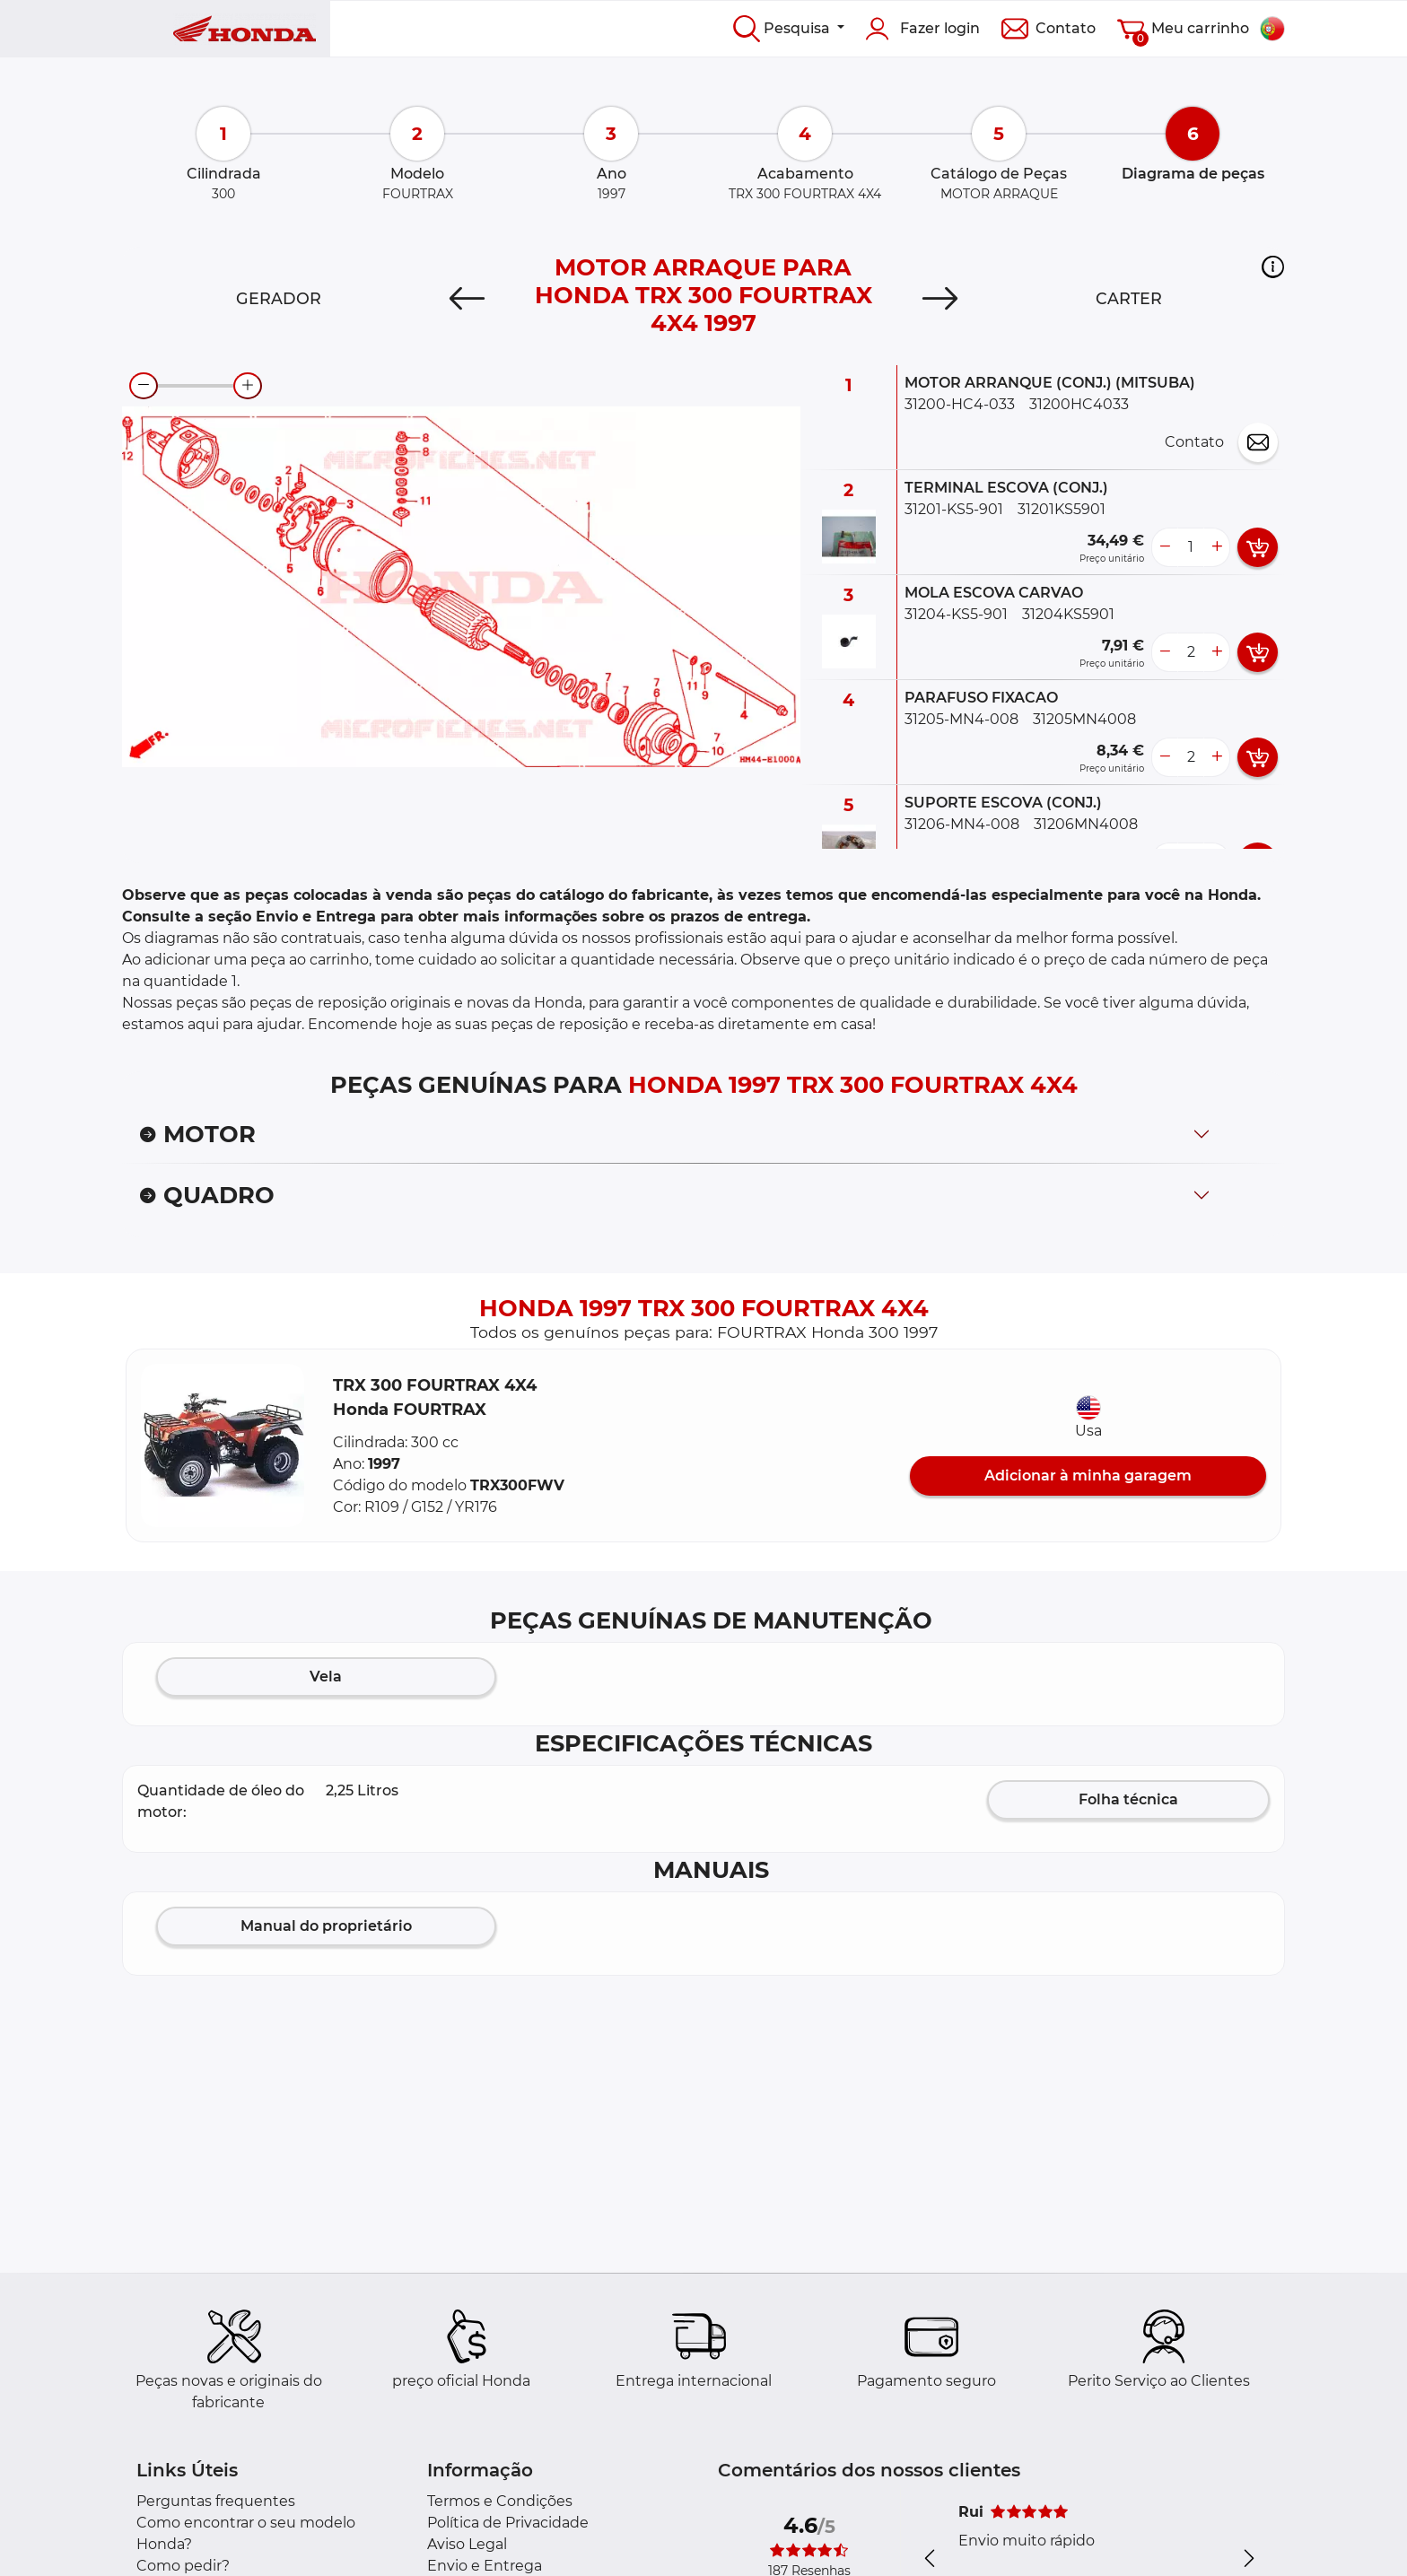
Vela (326, 1676)
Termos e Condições (499, 2501)
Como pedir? (183, 2565)
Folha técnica (1128, 1799)
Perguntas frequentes (215, 2501)
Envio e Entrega (484, 2565)
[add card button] (1257, 547)
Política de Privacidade (508, 2522)
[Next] (940, 298)
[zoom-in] (247, 385)
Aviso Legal (467, 2544)
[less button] (1164, 547)
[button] (1273, 266)
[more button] (1216, 547)
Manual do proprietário (326, 1925)
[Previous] (467, 298)
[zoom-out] (143, 385)
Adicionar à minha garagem (1088, 1475)
